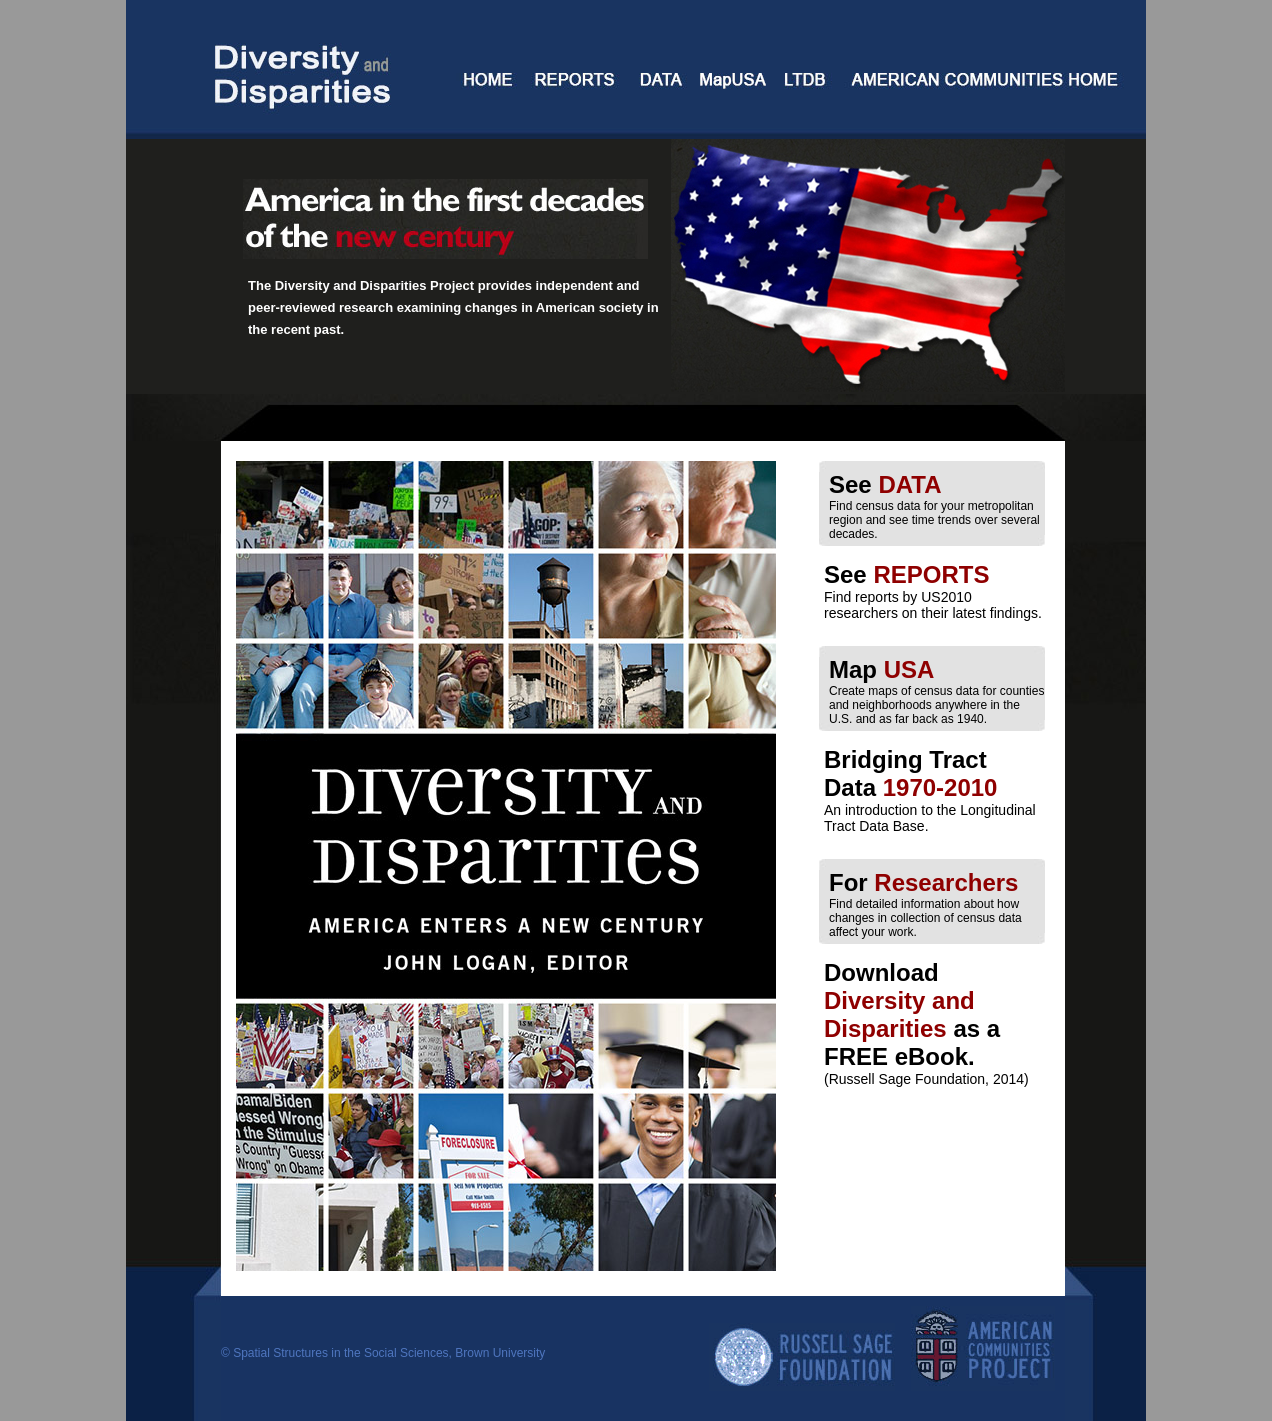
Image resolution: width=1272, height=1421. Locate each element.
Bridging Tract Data (910, 773)
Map (881, 669)
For (923, 882)
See (885, 484)
